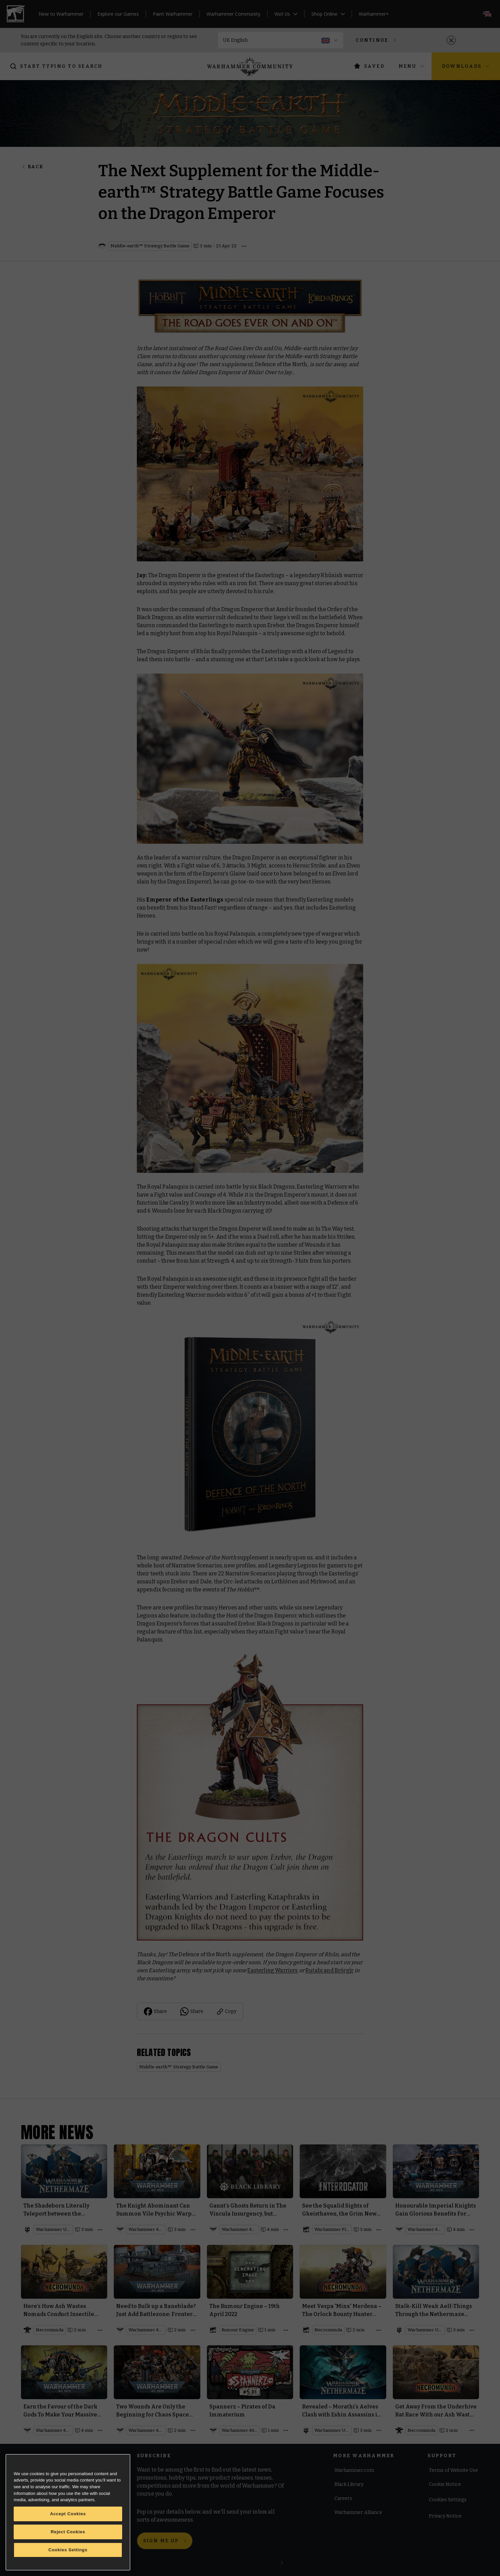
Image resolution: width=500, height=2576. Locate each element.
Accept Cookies (68, 2513)
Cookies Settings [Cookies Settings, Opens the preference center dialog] (67, 2549)
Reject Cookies (68, 2531)
